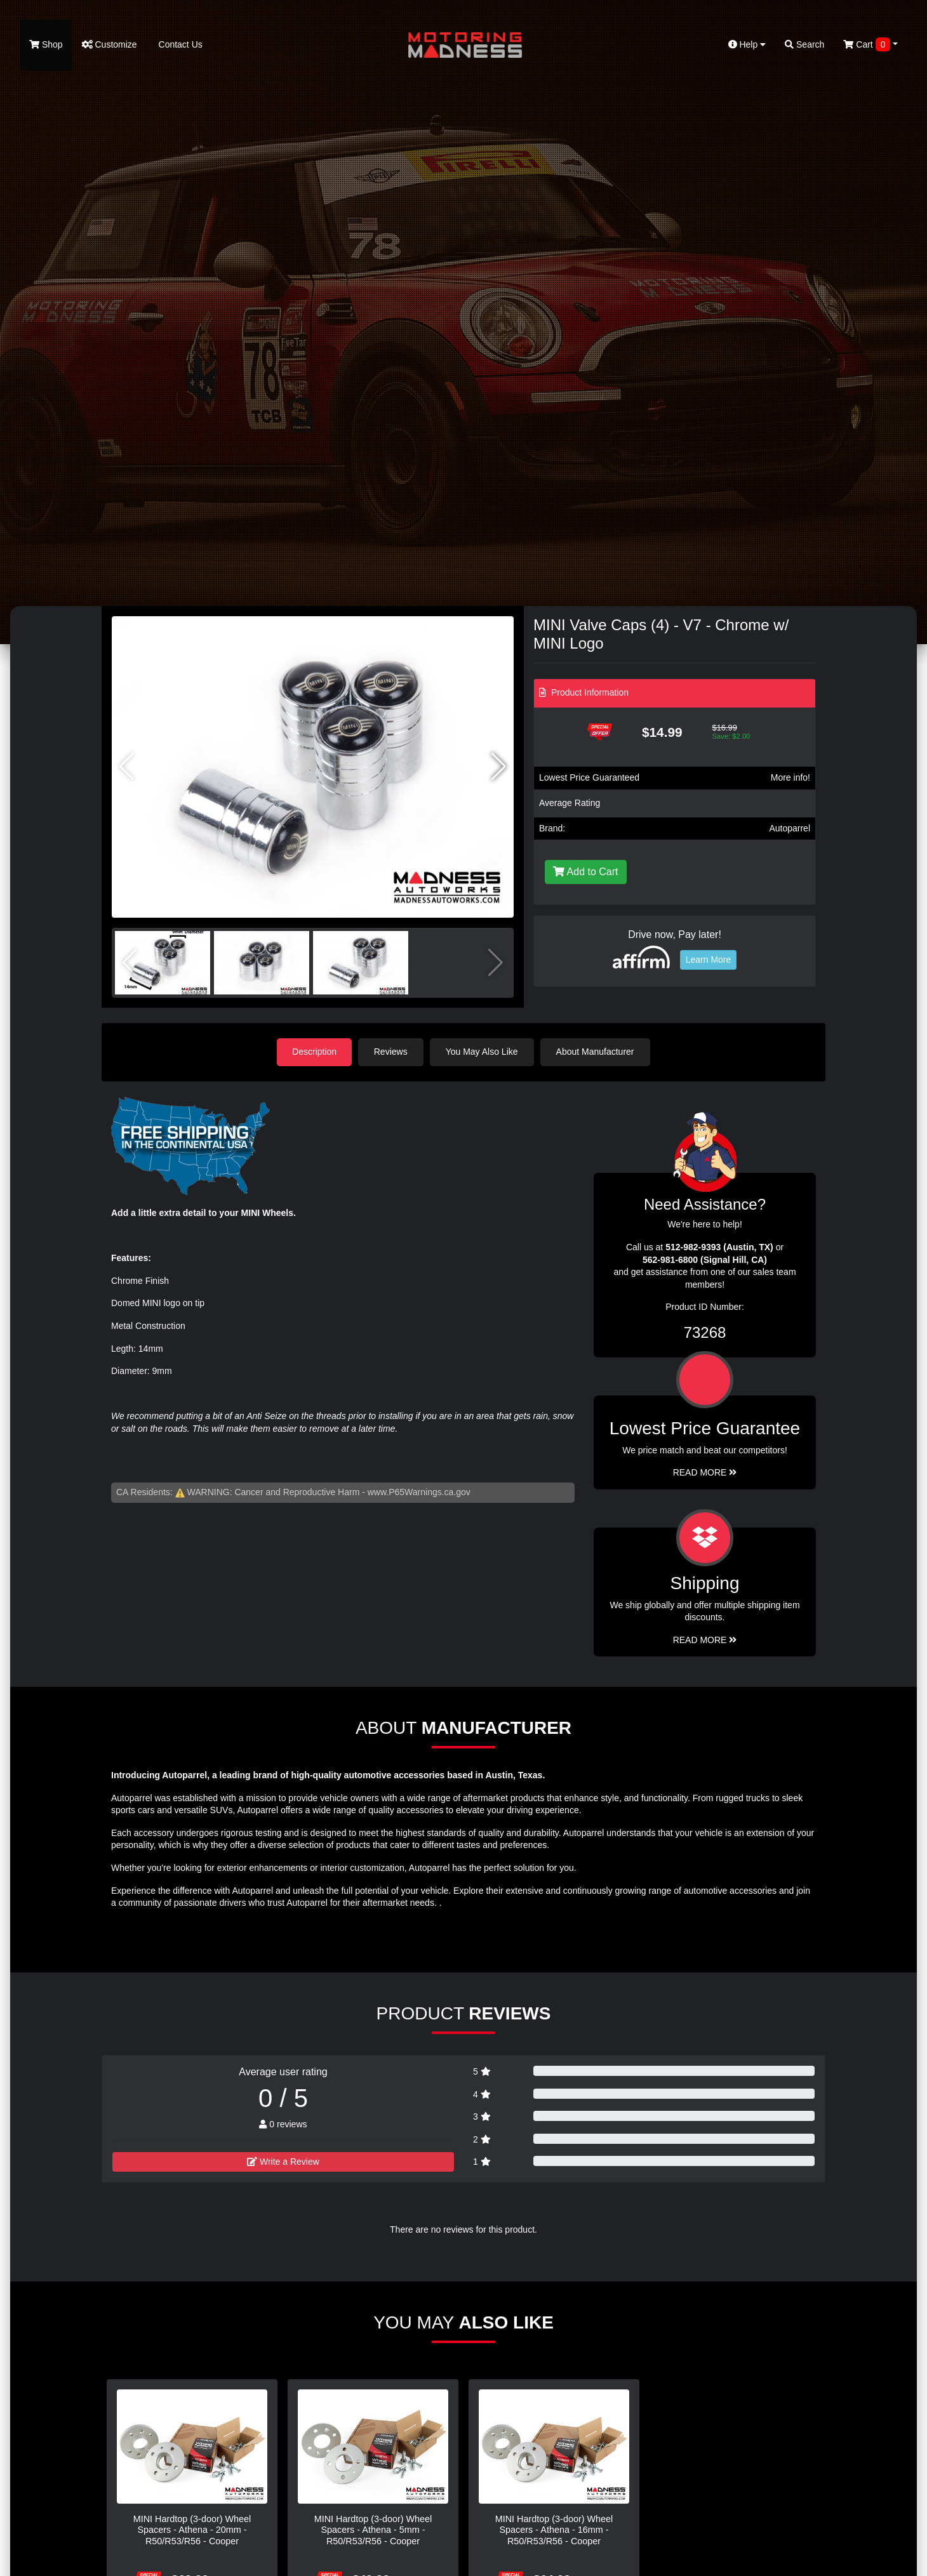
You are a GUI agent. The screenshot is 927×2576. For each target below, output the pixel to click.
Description (314, 1052)
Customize (109, 44)
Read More (705, 1472)
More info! (790, 777)
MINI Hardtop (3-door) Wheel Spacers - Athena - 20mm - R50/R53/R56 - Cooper (192, 2530)
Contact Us (179, 44)
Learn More (708, 959)
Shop (46, 44)
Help (747, 44)
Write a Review (283, 2161)
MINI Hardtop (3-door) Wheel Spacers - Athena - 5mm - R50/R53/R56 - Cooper (373, 2530)
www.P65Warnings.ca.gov (419, 1492)
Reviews (391, 1052)
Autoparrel (789, 828)
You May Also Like (482, 1052)
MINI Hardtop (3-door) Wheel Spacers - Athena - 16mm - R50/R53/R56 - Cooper (554, 2530)
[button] (498, 767)
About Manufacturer (596, 1052)
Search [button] (804, 44)
